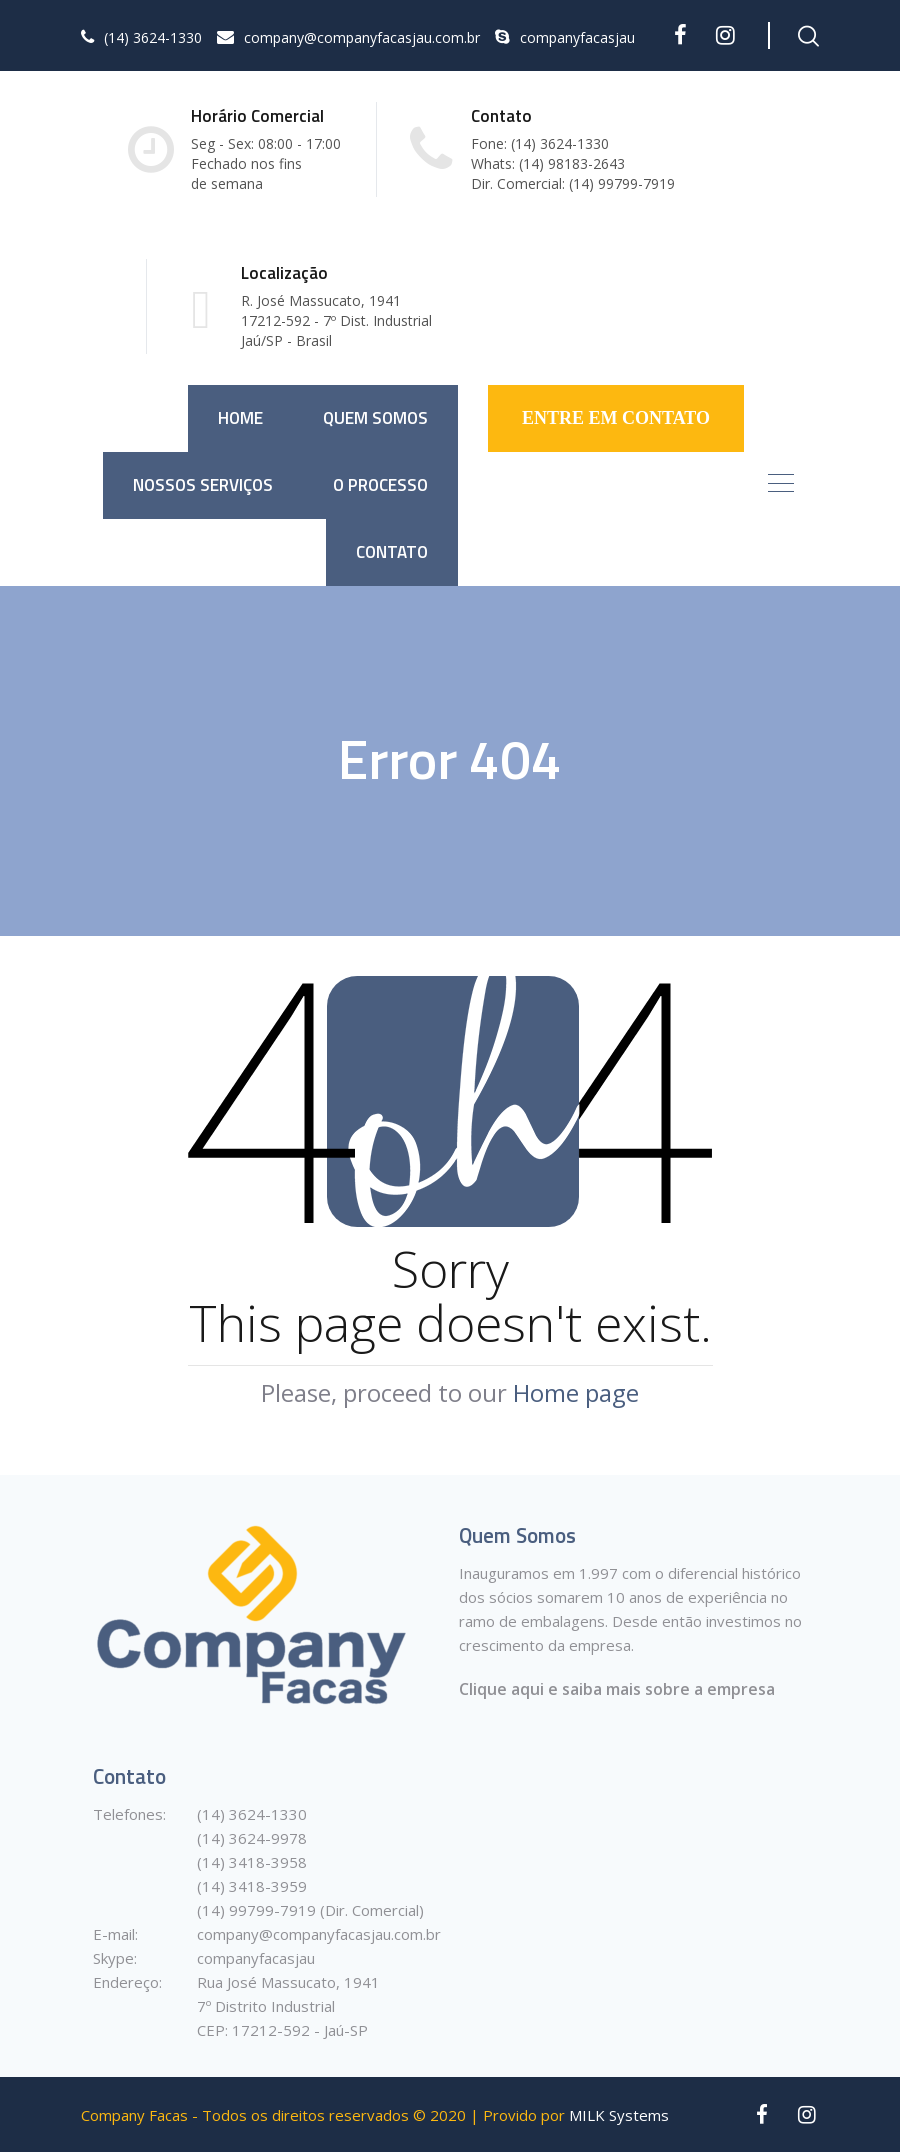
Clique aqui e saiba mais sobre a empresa (617, 1689)
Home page (576, 1392)
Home (240, 418)
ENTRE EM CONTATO (616, 418)
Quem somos (375, 418)
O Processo (380, 485)
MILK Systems (619, 2115)
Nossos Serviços (203, 485)
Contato (392, 552)
